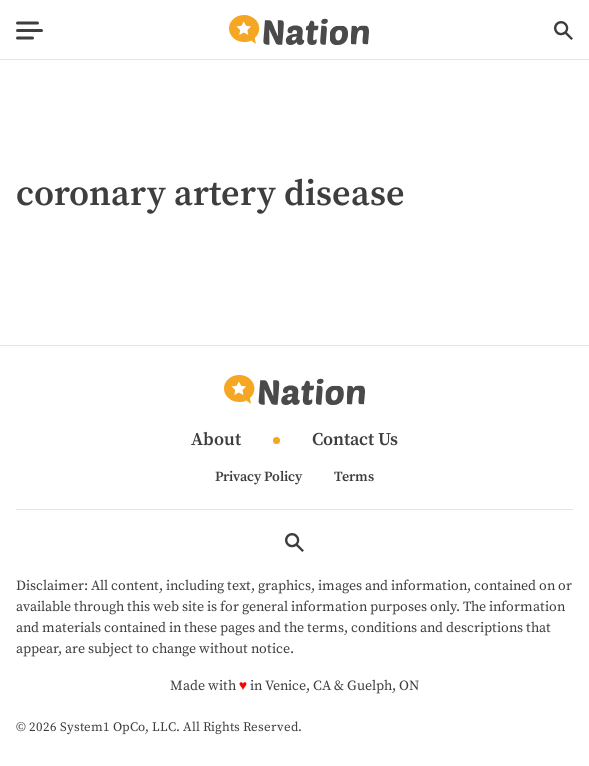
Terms (354, 477)
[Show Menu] (29, 30)
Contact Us (355, 440)
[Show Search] (563, 30)
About (216, 440)
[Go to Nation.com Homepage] (299, 30)
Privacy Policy (258, 477)
